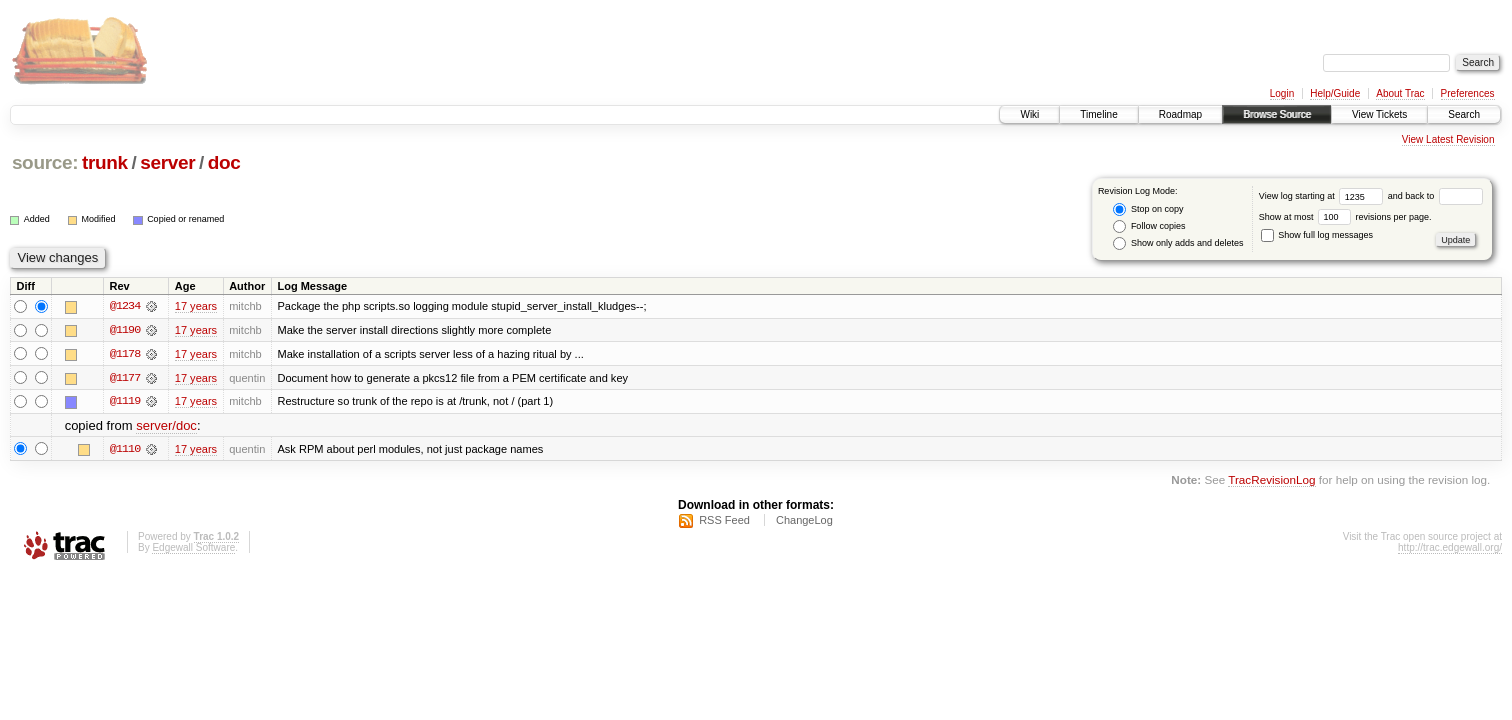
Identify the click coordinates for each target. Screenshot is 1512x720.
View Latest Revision (1448, 139)
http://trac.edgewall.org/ (1450, 548)
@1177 (125, 378)
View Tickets (1379, 114)
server (167, 162)
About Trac (1400, 93)
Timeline (1098, 114)
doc (224, 162)
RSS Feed (724, 521)
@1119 (125, 402)
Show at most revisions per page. (1345, 217)
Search (1464, 114)
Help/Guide (1335, 93)
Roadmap (1180, 114)
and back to (1435, 196)
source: (45, 162)
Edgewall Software (193, 548)
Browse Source (1277, 114)
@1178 (125, 354)
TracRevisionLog (1271, 480)
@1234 (125, 306)
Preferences (1468, 93)
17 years (196, 306)
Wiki (1029, 114)
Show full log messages (1317, 235)
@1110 (125, 450)
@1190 (125, 330)
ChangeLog (804, 521)
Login (1282, 93)
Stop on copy (1148, 209)
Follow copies (1149, 226)
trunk (105, 162)
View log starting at (1323, 196)
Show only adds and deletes (1178, 243)
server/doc (166, 426)
